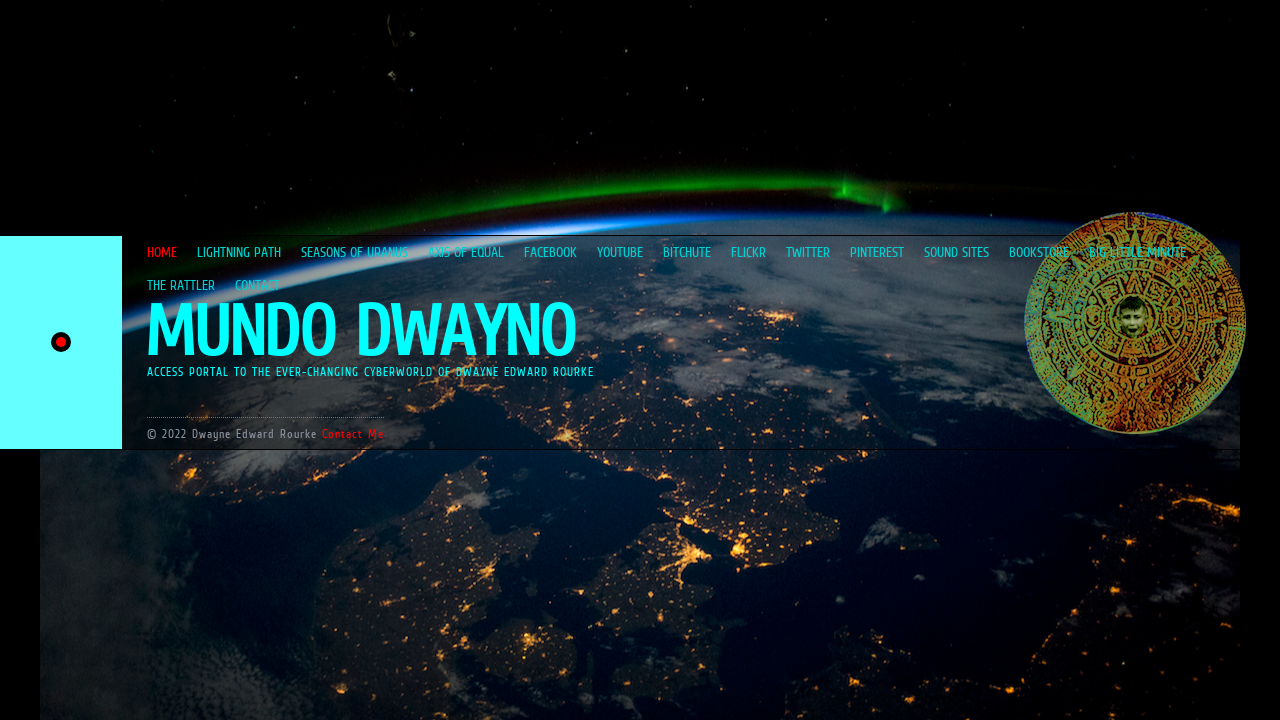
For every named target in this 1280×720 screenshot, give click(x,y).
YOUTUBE (620, 252)
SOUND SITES (956, 252)
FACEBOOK (550, 252)
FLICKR (748, 252)
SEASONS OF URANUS (354, 252)
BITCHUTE (687, 252)
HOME (162, 252)
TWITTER (808, 252)
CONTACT (257, 285)
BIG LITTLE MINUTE (1137, 252)
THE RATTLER (181, 285)
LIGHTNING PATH (239, 252)
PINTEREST (877, 252)
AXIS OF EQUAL (466, 252)
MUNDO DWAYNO (360, 330)
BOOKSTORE (1039, 252)
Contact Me (353, 434)
